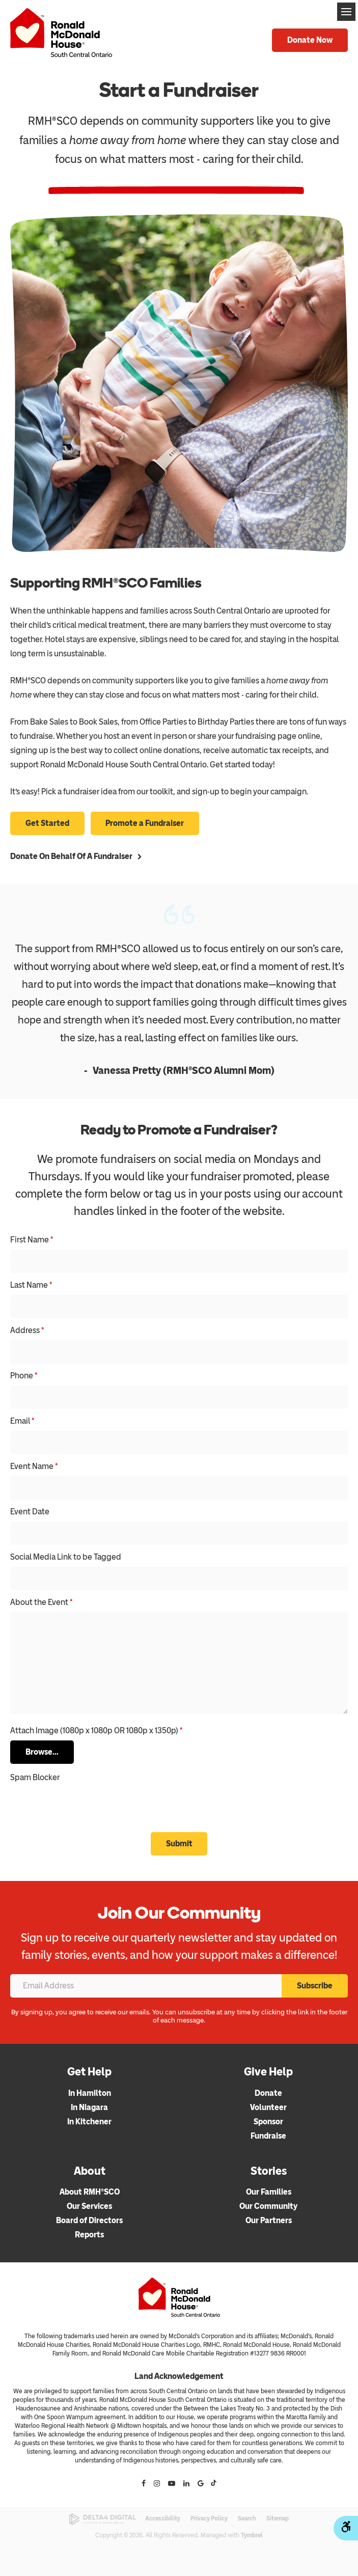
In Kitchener (89, 2121)
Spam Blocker (35, 1777)
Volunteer (268, 2107)
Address (27, 1331)
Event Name (34, 1467)
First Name (31, 1240)
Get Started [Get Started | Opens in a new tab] (47, 823)
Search (247, 2519)
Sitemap (277, 2519)
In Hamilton (89, 2093)
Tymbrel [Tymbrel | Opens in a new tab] (252, 2535)
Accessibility (162, 2519)
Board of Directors (89, 2221)
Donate (268, 2093)
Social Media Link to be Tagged (65, 1557)
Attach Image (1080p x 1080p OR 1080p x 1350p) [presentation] (96, 1731)
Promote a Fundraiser (144, 823)
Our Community (268, 2206)
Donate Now (310, 40)
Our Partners (268, 2221)
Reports (89, 2235)
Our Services (89, 2206)
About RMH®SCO (90, 2192)
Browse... (42, 1752)
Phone (23, 1376)
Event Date (29, 1512)
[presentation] (69, 1802)
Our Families (268, 2192)
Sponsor (268, 2121)
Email (22, 1421)
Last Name (31, 1285)
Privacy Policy (209, 2519)
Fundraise (268, 2136)
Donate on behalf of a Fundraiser (71, 856)
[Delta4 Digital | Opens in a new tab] (102, 2520)
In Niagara (89, 2107)
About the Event (41, 1603)
